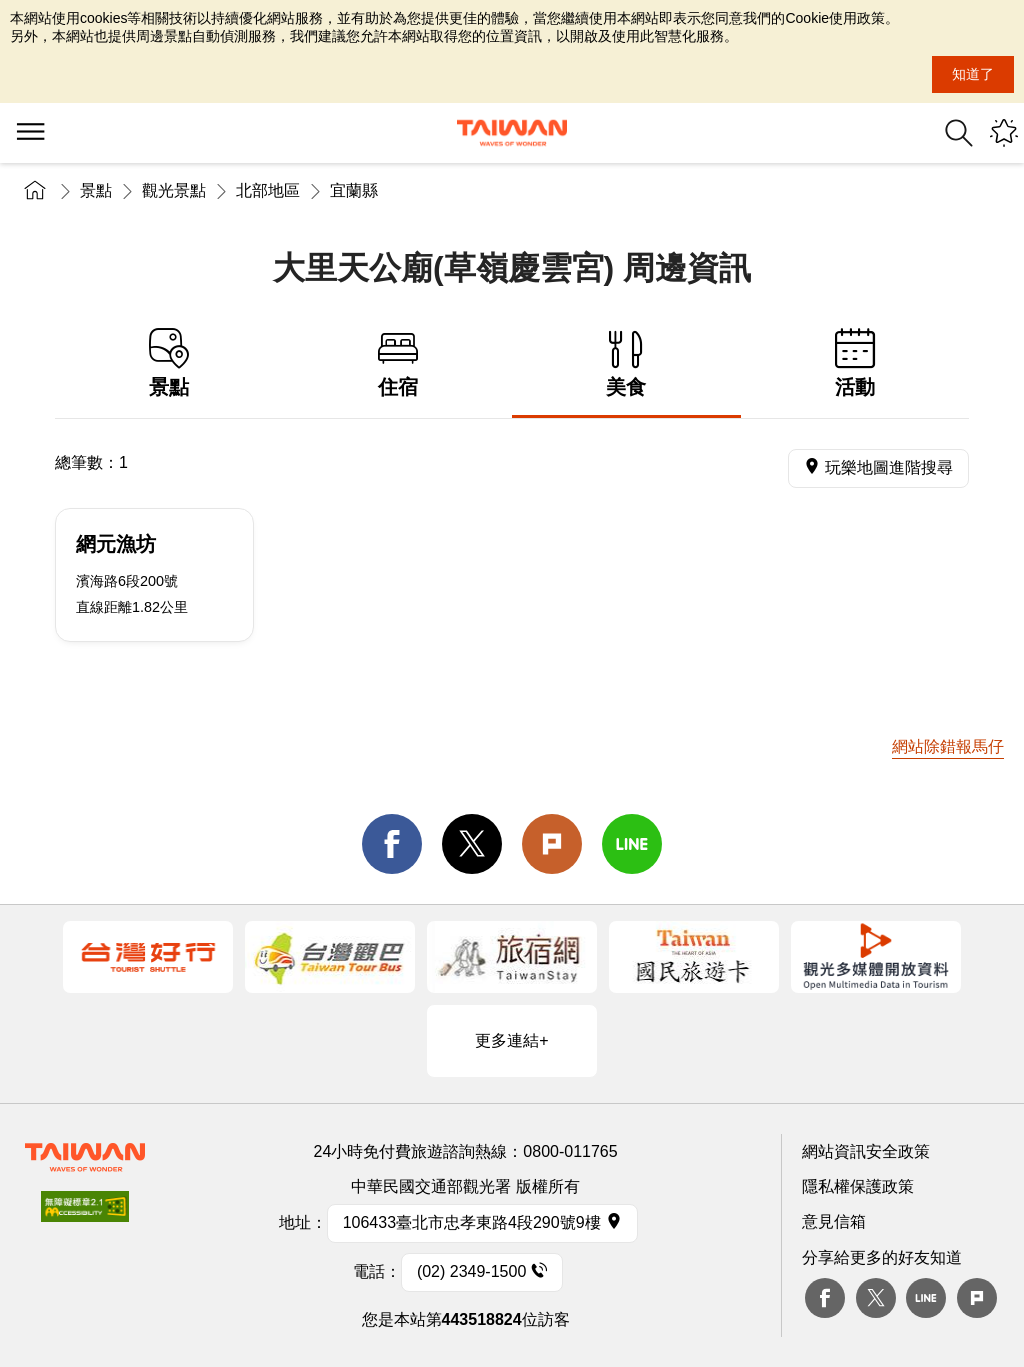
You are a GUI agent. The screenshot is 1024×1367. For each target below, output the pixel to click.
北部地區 (268, 190)
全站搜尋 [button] (959, 133)
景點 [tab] (169, 363)
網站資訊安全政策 (866, 1151)
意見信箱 (834, 1221)
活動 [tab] (855, 363)
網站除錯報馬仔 (948, 746)
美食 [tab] (626, 363)
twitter (472, 844)
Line (926, 1298)
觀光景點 (174, 190)
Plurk (552, 844)
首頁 (35, 190)
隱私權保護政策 (858, 1186)
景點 (96, 190)
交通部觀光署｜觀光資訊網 (512, 133)
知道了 (973, 74)
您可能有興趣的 (1004, 133)
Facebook (825, 1298)
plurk (977, 1298)
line (632, 844)
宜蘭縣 (354, 190)
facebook (392, 844)
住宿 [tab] (398, 363)
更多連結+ (511, 1040)
